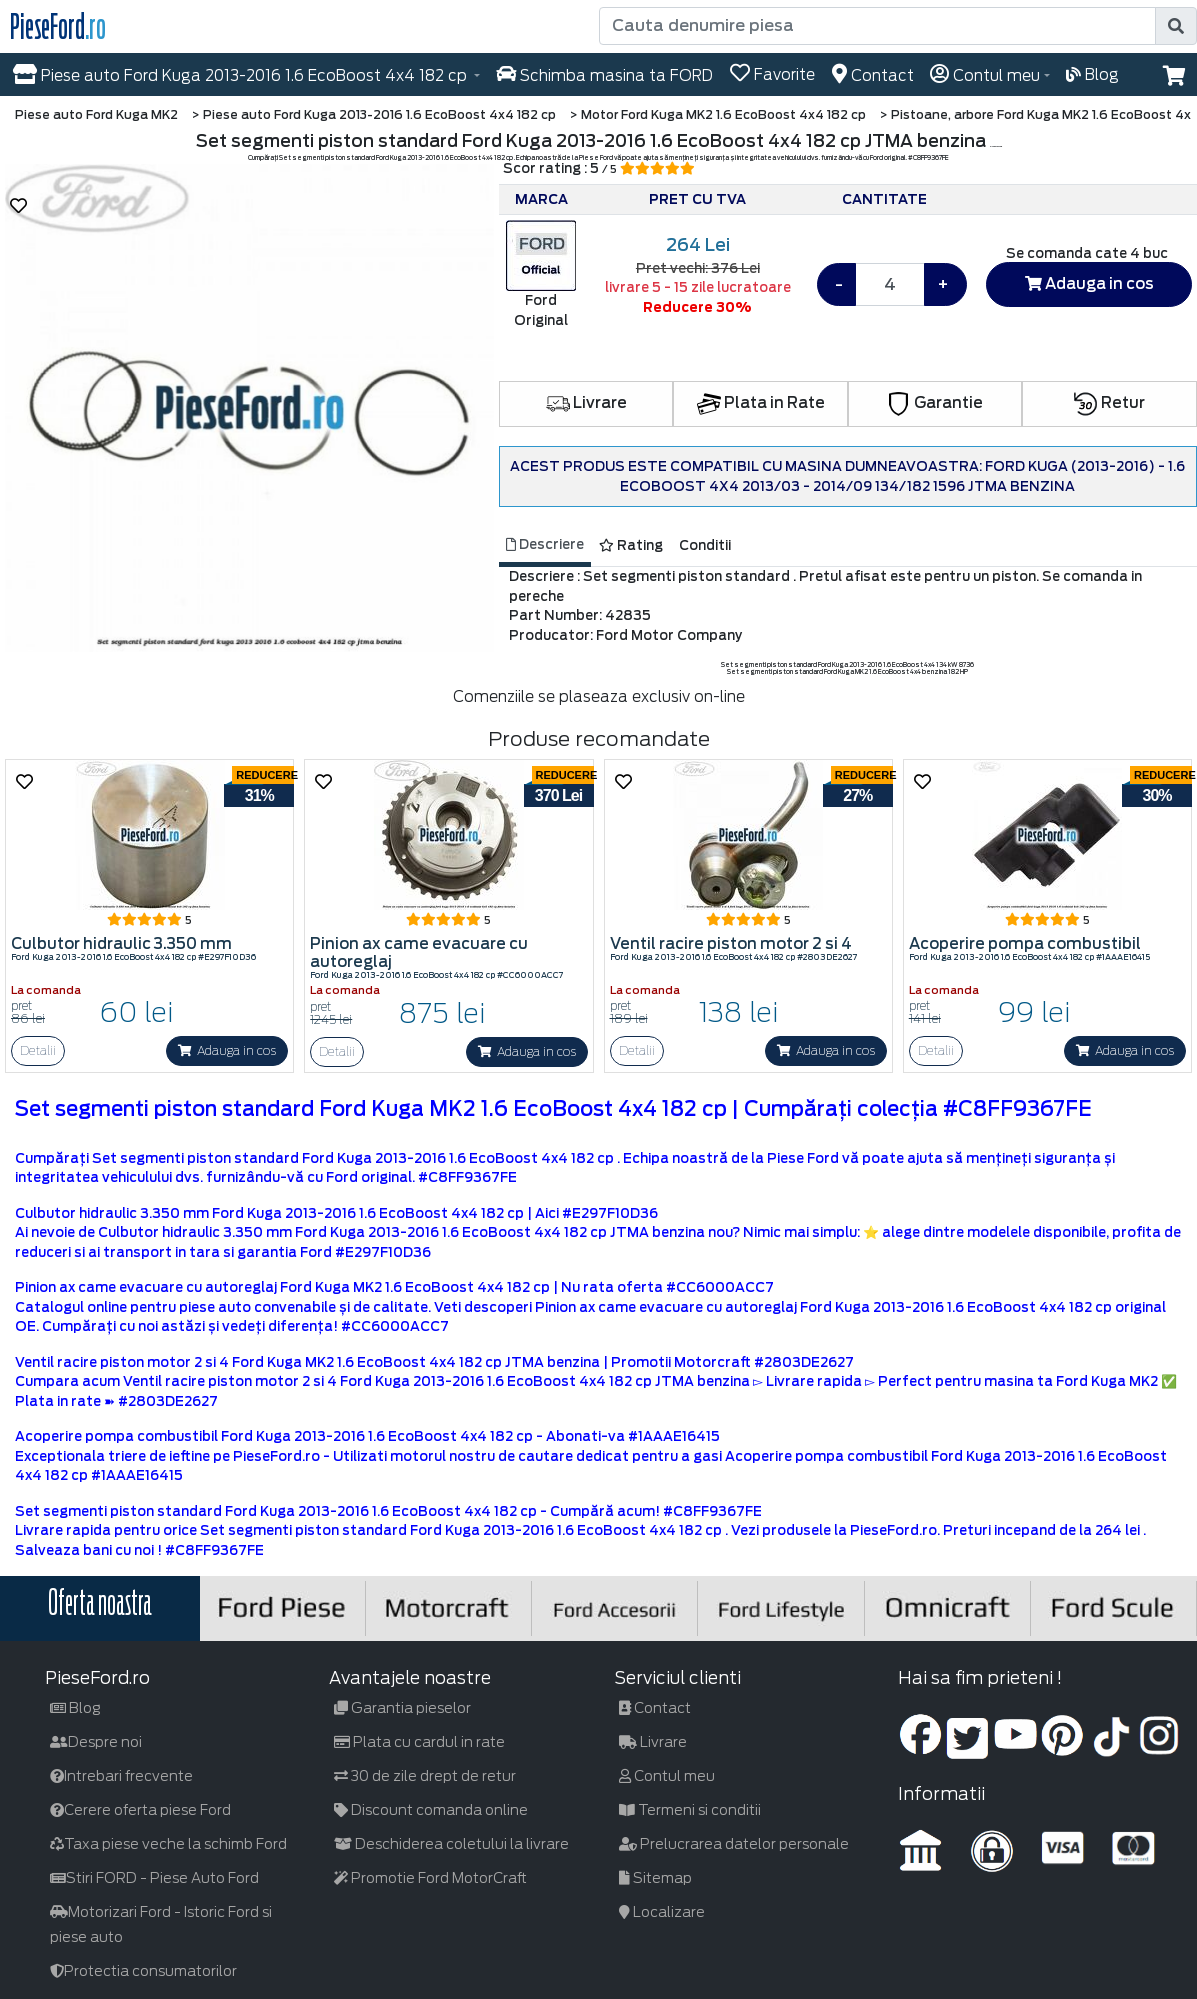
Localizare (662, 1912)
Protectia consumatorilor (143, 1971)
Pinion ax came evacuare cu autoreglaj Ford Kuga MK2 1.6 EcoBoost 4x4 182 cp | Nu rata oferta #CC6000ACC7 (394, 1287)
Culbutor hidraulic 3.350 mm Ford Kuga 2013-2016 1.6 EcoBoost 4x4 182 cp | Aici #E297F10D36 (336, 1213)
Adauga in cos (1089, 284)
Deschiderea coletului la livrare (451, 1844)
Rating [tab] (631, 545)
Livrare (586, 403)
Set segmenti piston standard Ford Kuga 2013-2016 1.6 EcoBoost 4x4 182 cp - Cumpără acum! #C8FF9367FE (388, 1511)
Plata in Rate (761, 403)
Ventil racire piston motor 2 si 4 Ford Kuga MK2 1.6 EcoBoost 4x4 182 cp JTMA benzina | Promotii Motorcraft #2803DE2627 (434, 1362)
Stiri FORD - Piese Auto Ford (154, 1878)
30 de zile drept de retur (425, 1776)
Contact (655, 1708)
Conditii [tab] (705, 545)
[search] (1176, 26)
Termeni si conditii (690, 1810)
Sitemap (655, 1878)
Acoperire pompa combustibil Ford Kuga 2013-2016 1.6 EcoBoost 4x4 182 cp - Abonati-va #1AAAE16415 (367, 1436)
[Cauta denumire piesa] (879, 26)
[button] (1174, 76)
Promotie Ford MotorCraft (430, 1878)
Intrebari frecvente (121, 1776)
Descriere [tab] (545, 544)
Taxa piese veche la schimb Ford (168, 1844)
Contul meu (667, 1776)
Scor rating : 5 (599, 168)
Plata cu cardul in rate (419, 1742)
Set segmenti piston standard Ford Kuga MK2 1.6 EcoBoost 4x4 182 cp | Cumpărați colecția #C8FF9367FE (553, 1109)
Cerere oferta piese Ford (140, 1810)
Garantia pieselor (402, 1708)
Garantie (935, 403)
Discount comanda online (431, 1810)
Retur (1109, 403)
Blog (75, 1708)
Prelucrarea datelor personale (734, 1844)
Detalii (38, 1050)
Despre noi (96, 1742)
